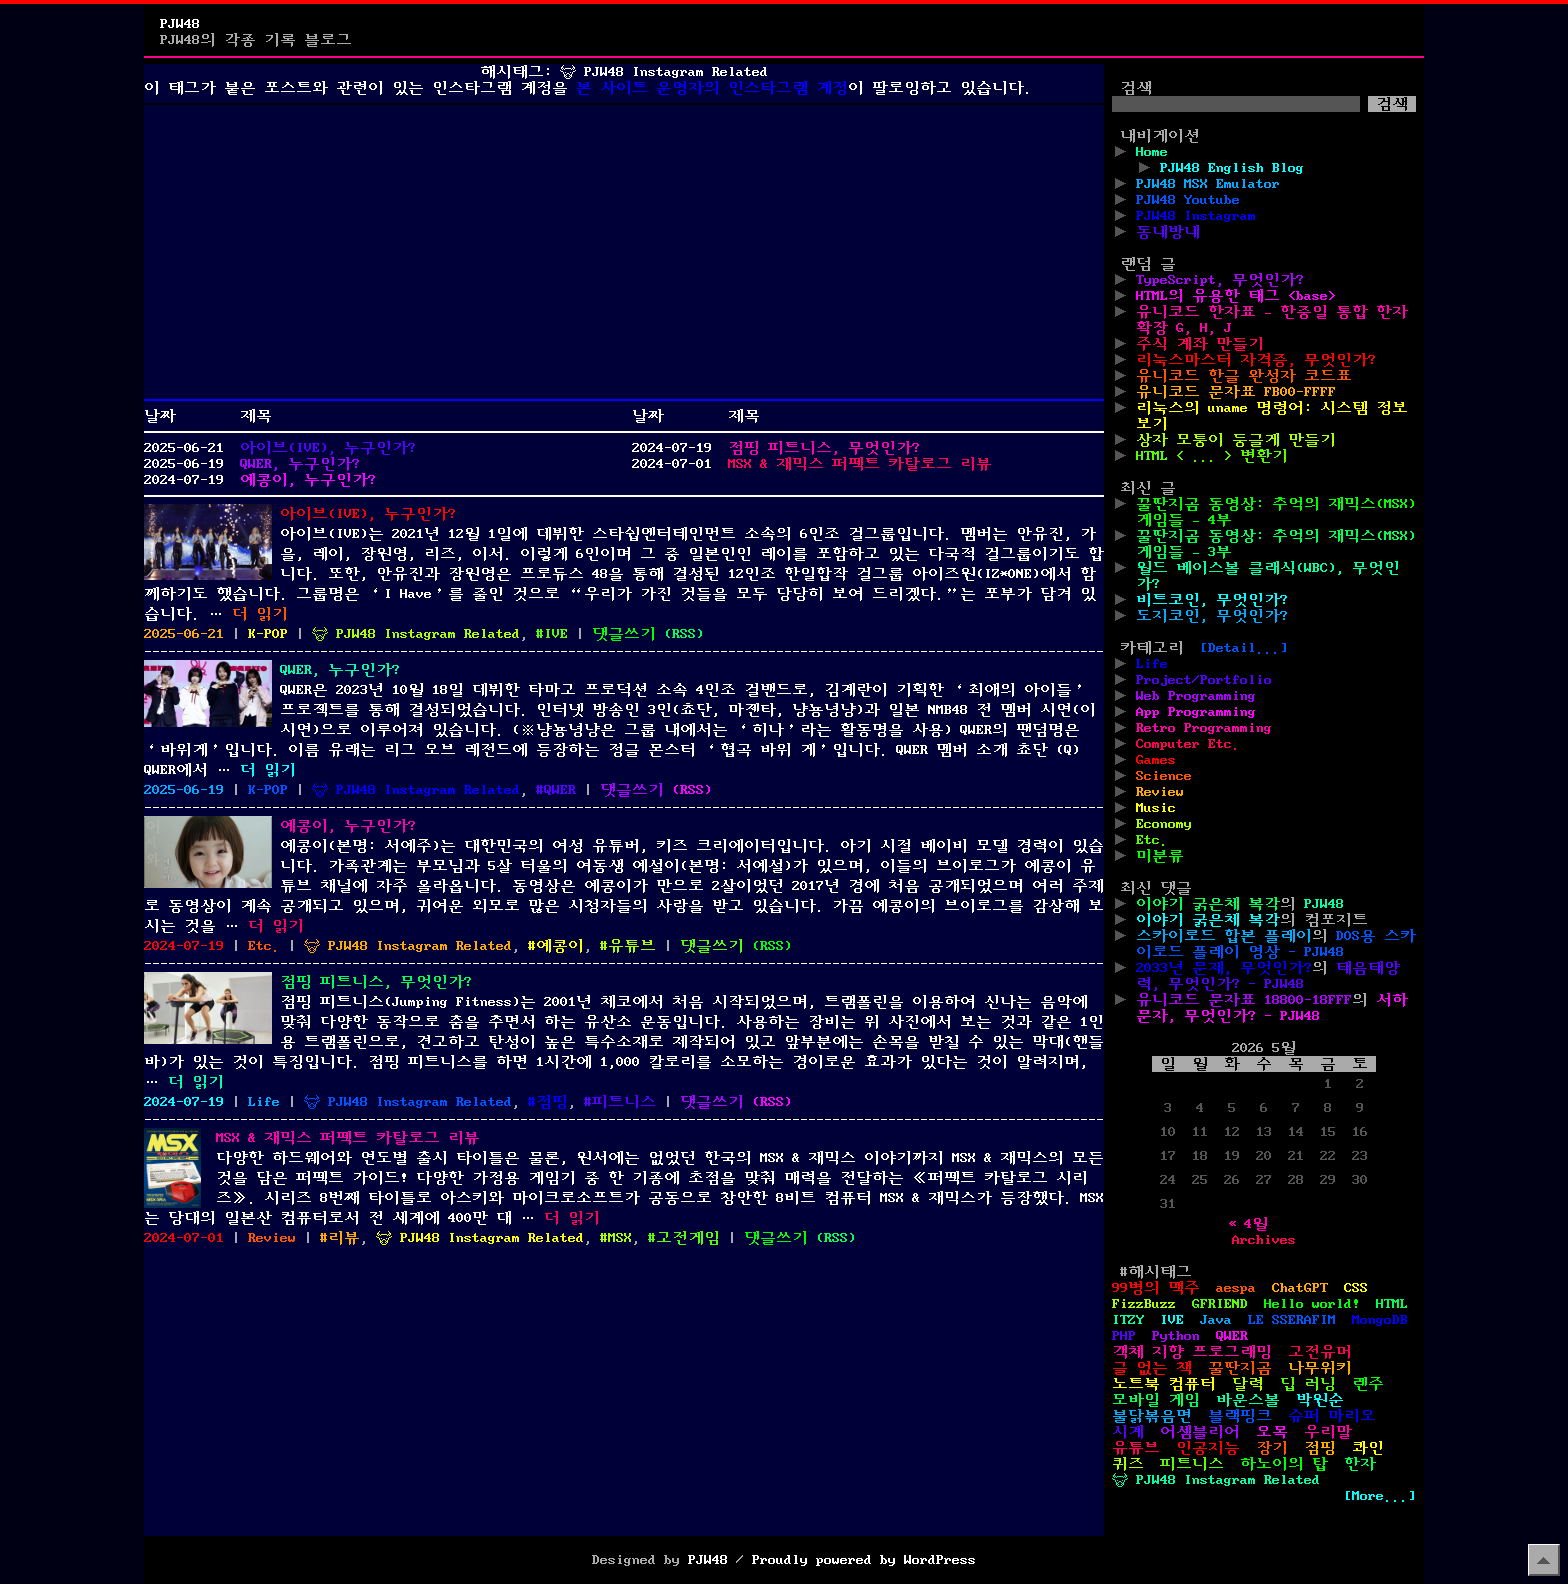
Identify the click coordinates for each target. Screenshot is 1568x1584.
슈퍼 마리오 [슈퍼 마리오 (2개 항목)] (1332, 1416)
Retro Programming (1204, 728)
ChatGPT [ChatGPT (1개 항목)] (1300, 1288)
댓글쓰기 (624, 634)
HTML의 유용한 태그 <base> (1236, 296)
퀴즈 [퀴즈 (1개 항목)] (1128, 1464)
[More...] (1380, 1496)
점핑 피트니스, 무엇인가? (824, 448)
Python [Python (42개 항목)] (1176, 1336)
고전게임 (688, 1238)
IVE (556, 634)
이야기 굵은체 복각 (1208, 904)
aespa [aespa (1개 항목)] (1236, 1288)
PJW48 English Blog (1232, 168)
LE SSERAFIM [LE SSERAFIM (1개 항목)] (1292, 1320)
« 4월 (1248, 1224)
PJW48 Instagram (1196, 216)
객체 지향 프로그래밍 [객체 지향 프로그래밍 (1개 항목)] (1192, 1352)
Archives (1264, 1240)
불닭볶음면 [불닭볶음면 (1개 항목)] (1152, 1416)
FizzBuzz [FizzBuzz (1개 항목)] (1144, 1304)
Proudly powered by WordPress (864, 1560)
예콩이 (560, 946)
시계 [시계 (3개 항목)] (1128, 1432)
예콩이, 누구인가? (308, 480)
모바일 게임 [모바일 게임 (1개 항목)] (1156, 1400)
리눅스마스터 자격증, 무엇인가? (1256, 360)
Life (264, 1102)
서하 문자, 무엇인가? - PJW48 (1272, 1008)
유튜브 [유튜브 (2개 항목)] (1136, 1448)
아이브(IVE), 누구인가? (328, 448)
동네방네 (1168, 232)
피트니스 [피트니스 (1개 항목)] (1192, 1464)
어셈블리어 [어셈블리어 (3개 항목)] (1200, 1432)
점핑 (552, 1102)
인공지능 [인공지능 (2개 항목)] (1208, 1448)
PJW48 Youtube (1188, 200)
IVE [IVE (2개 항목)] (1172, 1320)
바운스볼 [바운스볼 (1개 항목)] (1248, 1400)
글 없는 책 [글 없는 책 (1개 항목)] (1152, 1368)
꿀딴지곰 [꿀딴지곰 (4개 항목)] (1240, 1368)
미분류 (1160, 856)
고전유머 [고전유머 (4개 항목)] (1320, 1352)
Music (1156, 808)
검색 (1136, 88)
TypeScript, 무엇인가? (1220, 280)
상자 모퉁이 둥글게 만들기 (1236, 440)
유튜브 (632, 946)
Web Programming (1196, 696)
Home (1152, 152)
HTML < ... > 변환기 (1212, 456)
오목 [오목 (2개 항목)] (1272, 1432)
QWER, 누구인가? (300, 464)
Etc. (264, 946)
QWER (560, 790)
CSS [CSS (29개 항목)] (1356, 1288)
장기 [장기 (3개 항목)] (1272, 1448)
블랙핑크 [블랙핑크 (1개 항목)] (1240, 1416)
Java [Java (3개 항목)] (1216, 1320)
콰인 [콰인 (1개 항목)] (1368, 1448)
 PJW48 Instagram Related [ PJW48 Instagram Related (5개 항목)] (1216, 1480)
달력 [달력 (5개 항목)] (1248, 1384)
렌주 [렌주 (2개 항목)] (1368, 1384)
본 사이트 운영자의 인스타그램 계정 (712, 88)
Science (1164, 776)
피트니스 (624, 1102)
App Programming (1196, 712)
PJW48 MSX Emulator (1208, 184)
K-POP (268, 634)
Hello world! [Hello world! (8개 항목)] (1312, 1304)
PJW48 (180, 24)
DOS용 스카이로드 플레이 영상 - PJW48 (1276, 944)
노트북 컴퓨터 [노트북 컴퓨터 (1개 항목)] (1164, 1384)
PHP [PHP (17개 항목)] (1124, 1336)
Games (1156, 760)
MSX (620, 1238)
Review (272, 1238)
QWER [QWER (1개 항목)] (1232, 1336)
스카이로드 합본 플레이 (1224, 936)
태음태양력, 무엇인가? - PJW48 (1268, 976)
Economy (1164, 824)
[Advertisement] (624, 252)
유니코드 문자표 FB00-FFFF (1236, 392)
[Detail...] (1244, 648)
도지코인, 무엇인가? (1212, 616)
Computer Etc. (1188, 744)
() (684, 634)
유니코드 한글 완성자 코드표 (1244, 376)
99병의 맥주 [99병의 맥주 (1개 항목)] (1156, 1288)
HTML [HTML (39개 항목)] (1392, 1304)
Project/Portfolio (1204, 680)
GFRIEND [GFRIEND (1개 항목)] (1220, 1304)
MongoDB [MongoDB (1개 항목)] (1380, 1320)
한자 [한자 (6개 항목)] (1360, 1464)
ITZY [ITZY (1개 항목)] (1128, 1320)
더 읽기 (260, 614)
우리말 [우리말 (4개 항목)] (1328, 1432)
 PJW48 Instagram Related (416, 634)
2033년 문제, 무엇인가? (1224, 968)
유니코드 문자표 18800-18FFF (1244, 1000)
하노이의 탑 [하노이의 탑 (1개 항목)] (1284, 1464)
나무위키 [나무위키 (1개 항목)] (1320, 1368)
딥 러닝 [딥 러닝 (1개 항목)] (1308, 1384)
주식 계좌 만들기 (1200, 344)
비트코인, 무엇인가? (1212, 600)
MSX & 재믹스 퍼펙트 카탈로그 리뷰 (860, 464)
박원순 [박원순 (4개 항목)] (1320, 1400)
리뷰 (344, 1238)
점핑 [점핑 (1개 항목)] (1320, 1448)
